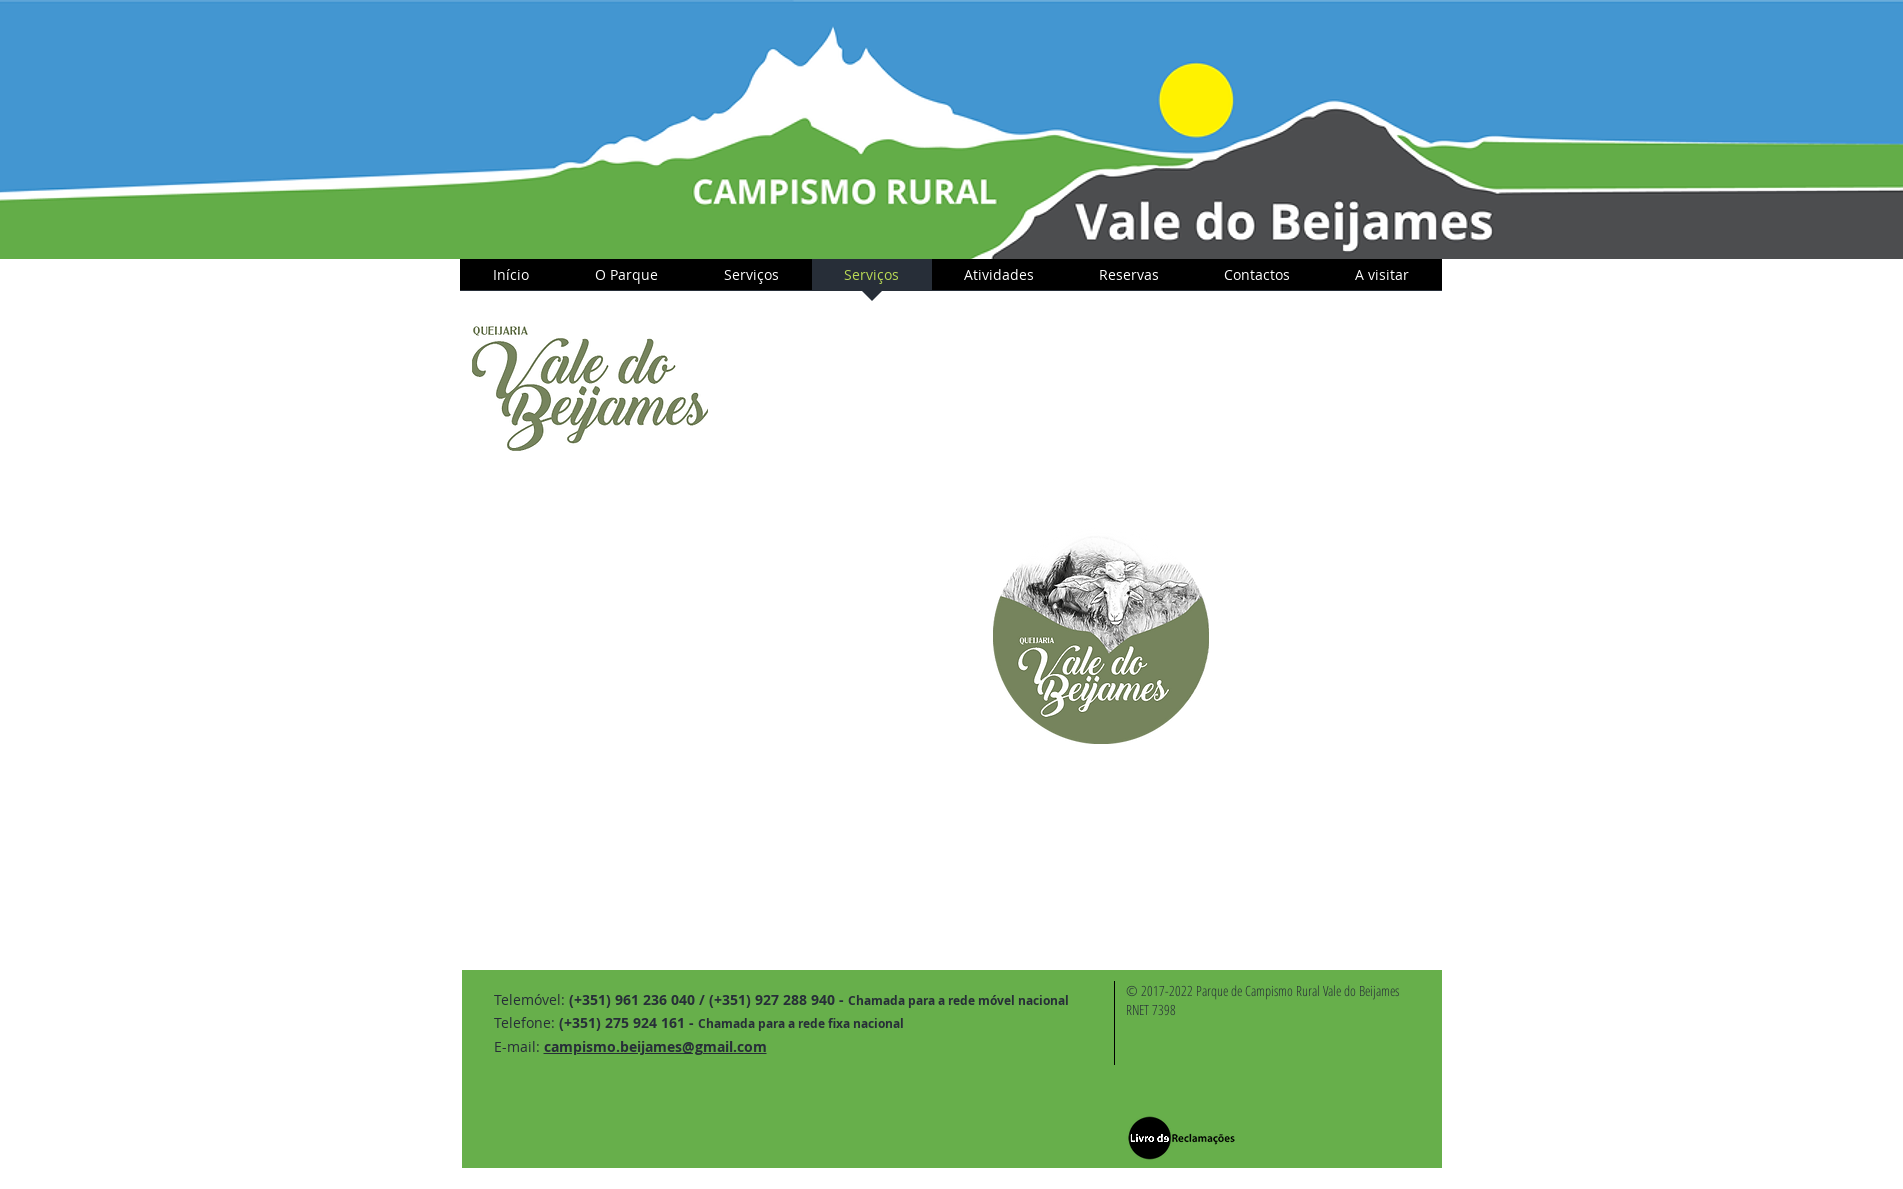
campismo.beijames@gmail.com (655, 1046)
